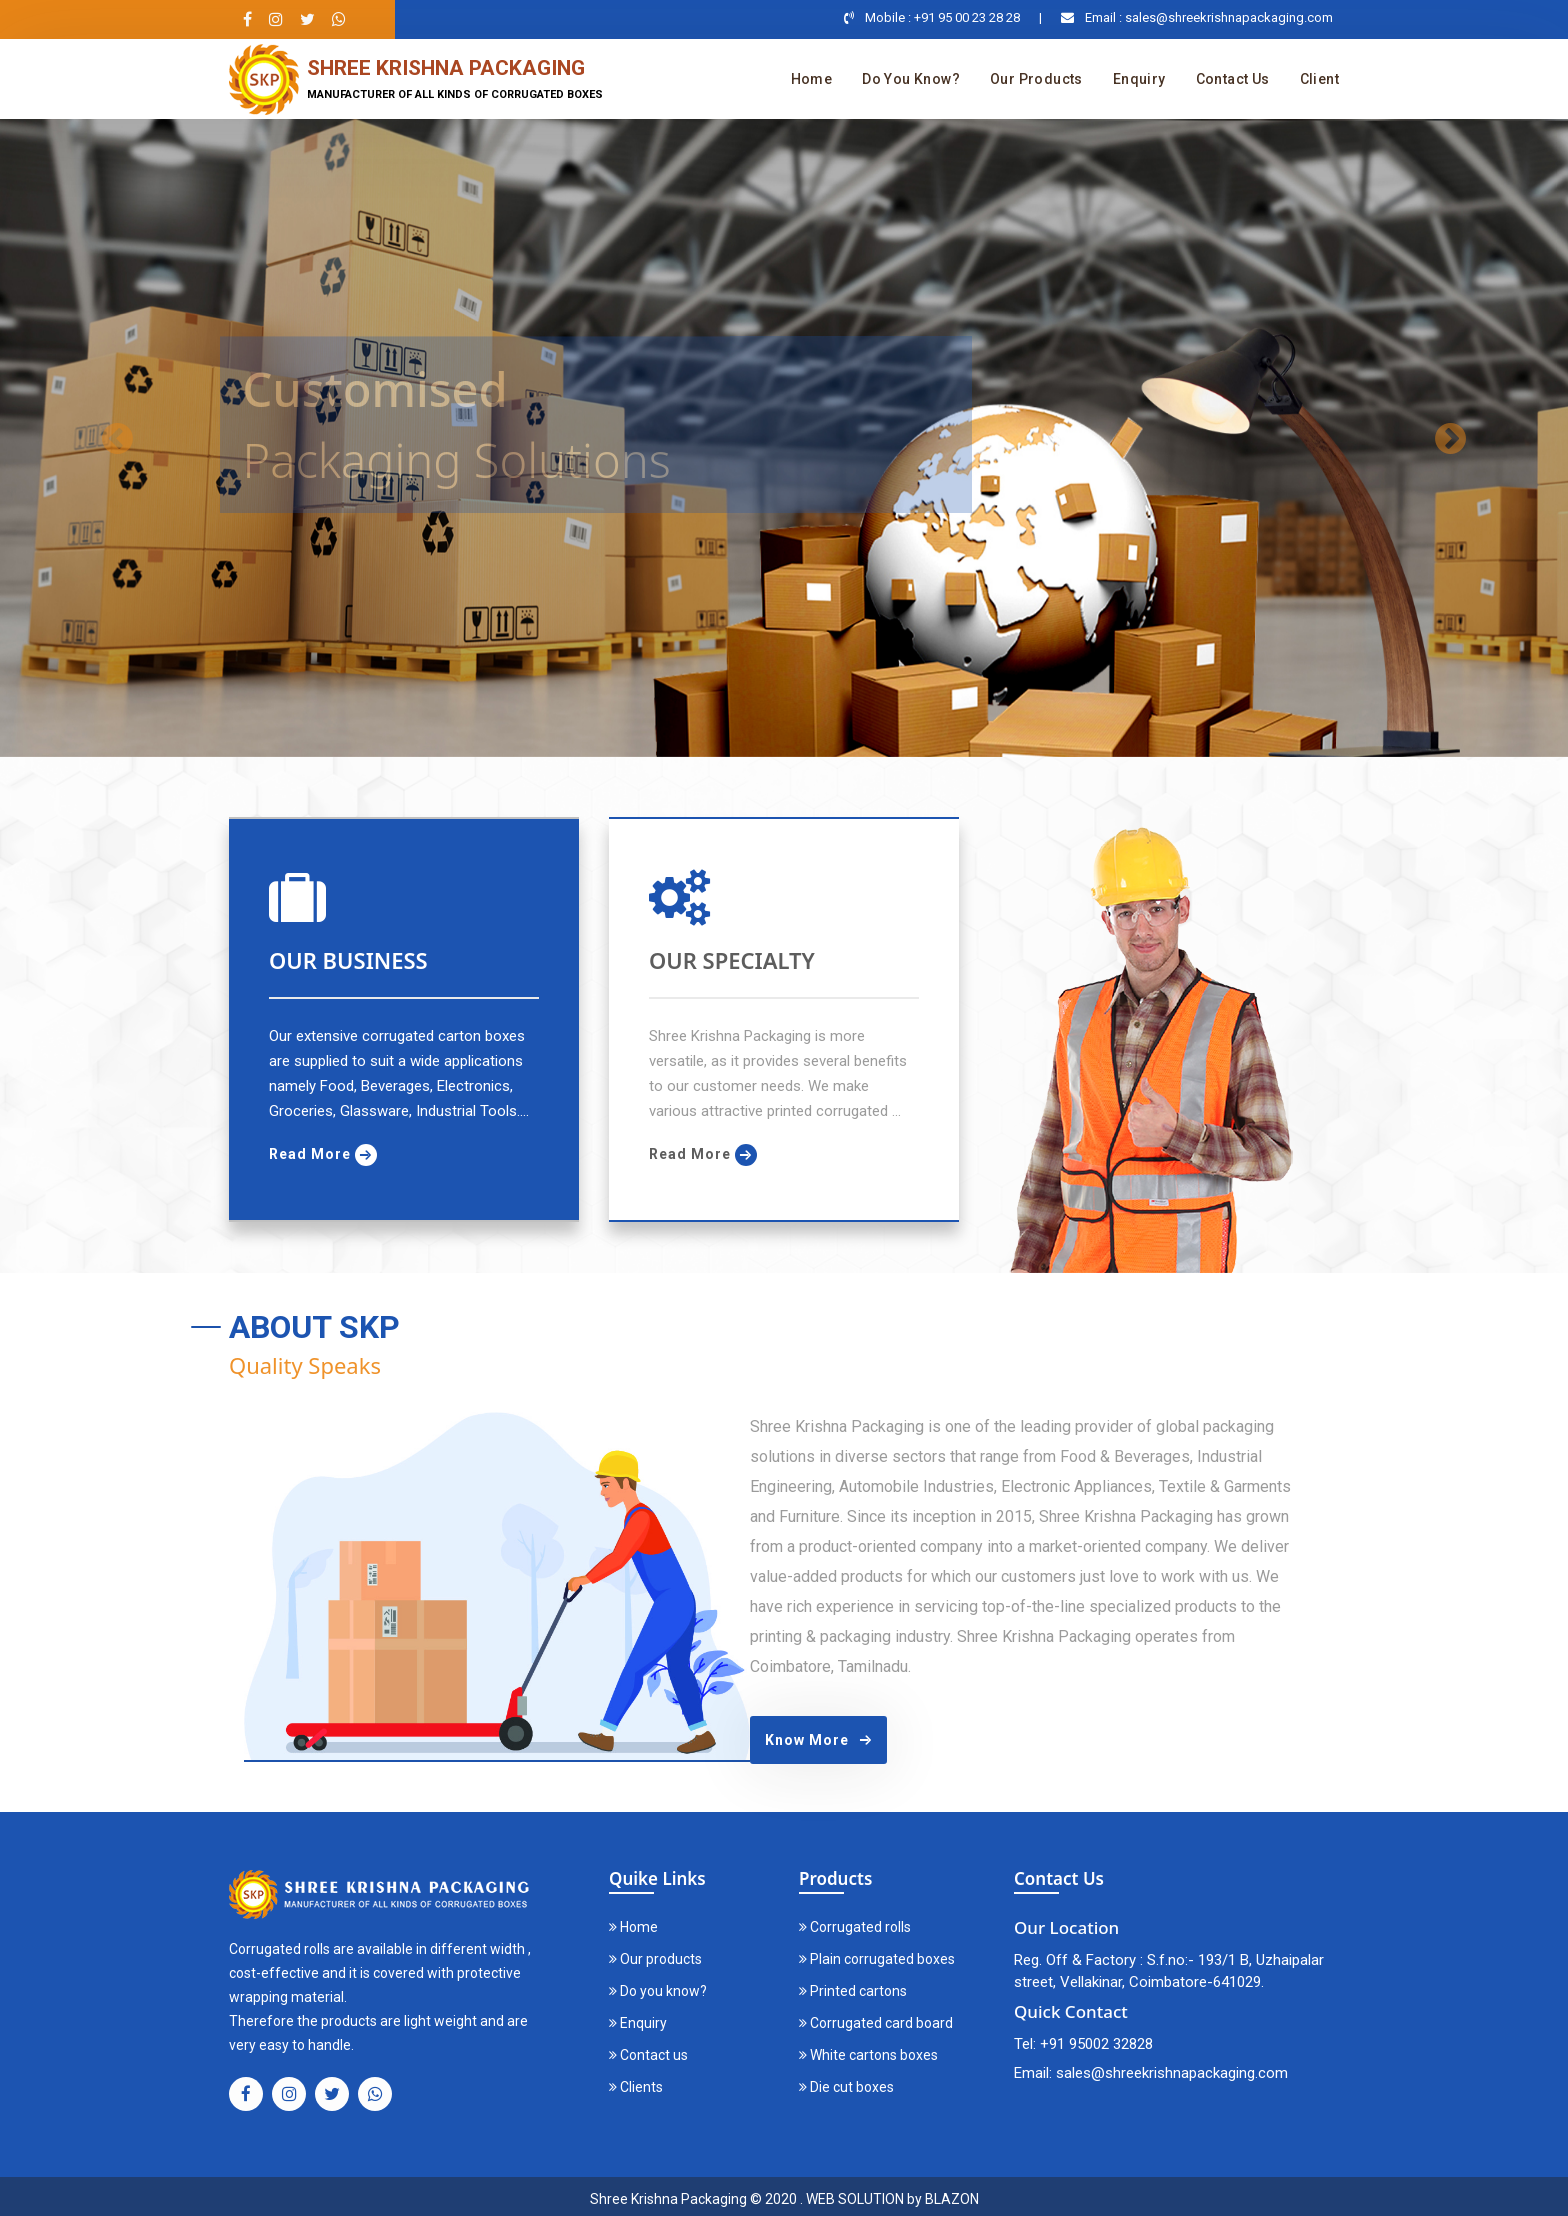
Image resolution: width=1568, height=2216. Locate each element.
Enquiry (1139, 79)
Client (1319, 79)
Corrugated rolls (855, 1927)
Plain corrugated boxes (877, 1959)
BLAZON (952, 2199)
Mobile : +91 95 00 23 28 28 (942, 17)
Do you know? (911, 79)
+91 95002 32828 (1096, 2044)
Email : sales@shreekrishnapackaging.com (1209, 17)
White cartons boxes (868, 2055)
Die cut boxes (846, 2087)
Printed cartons (853, 1991)
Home (812, 79)
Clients (636, 2087)
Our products (1036, 79)
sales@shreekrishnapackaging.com (1172, 2073)
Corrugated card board (876, 2023)
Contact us (1233, 79)
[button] (117, 438)
